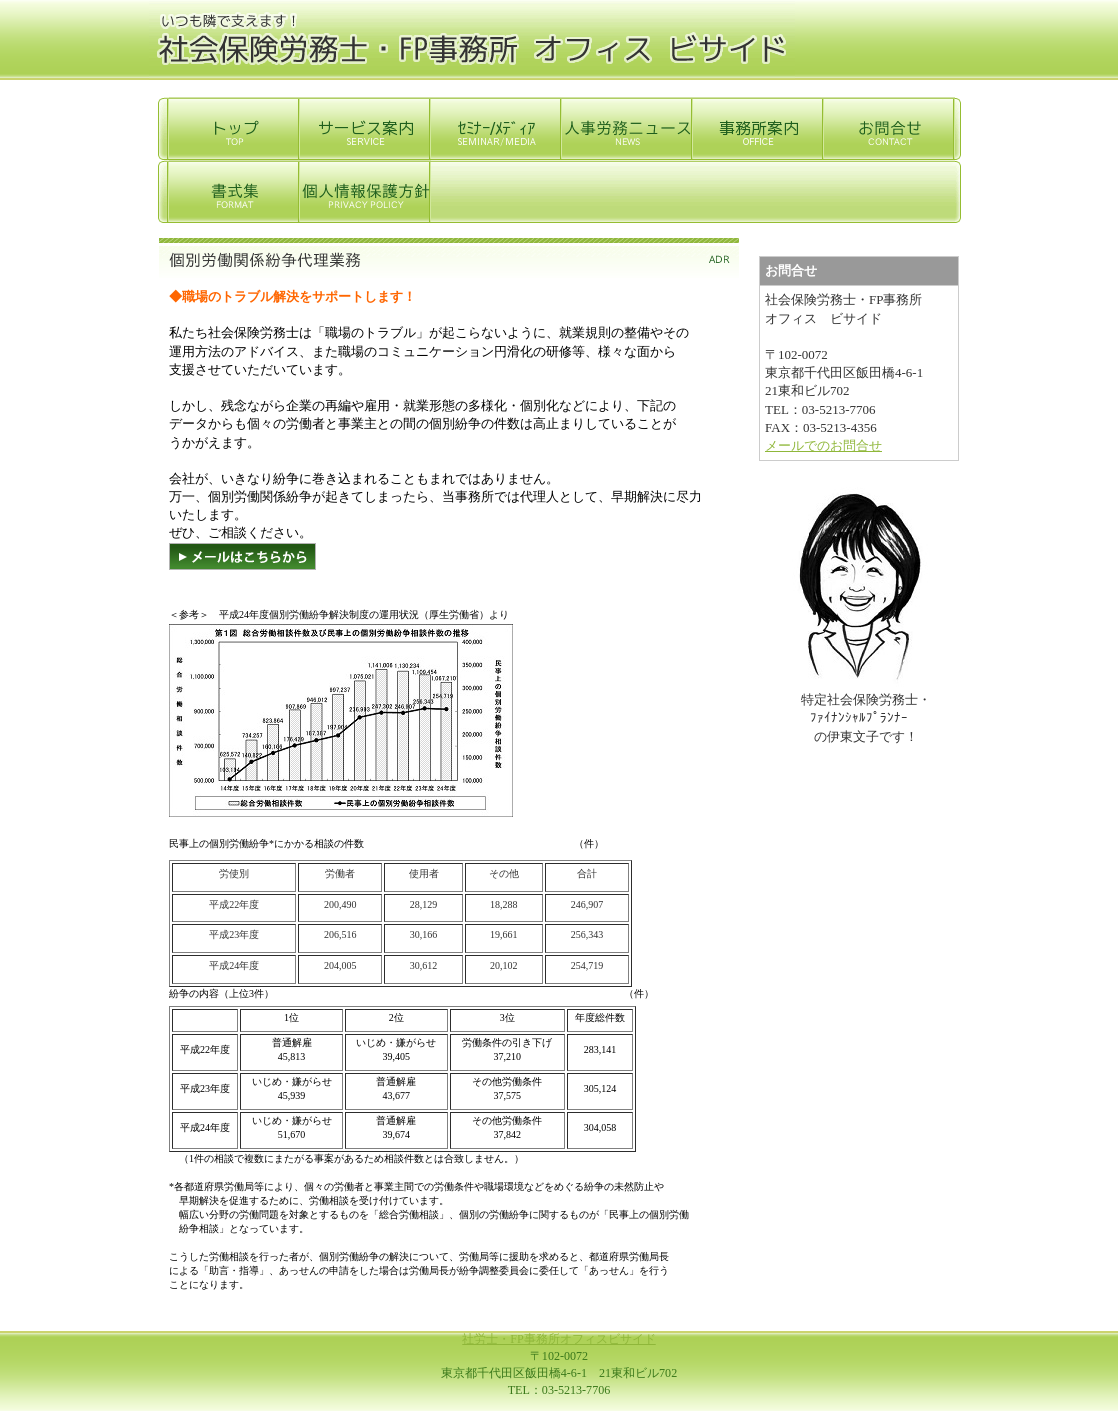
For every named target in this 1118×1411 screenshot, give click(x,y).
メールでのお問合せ (823, 445)
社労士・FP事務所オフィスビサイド (558, 1339)
